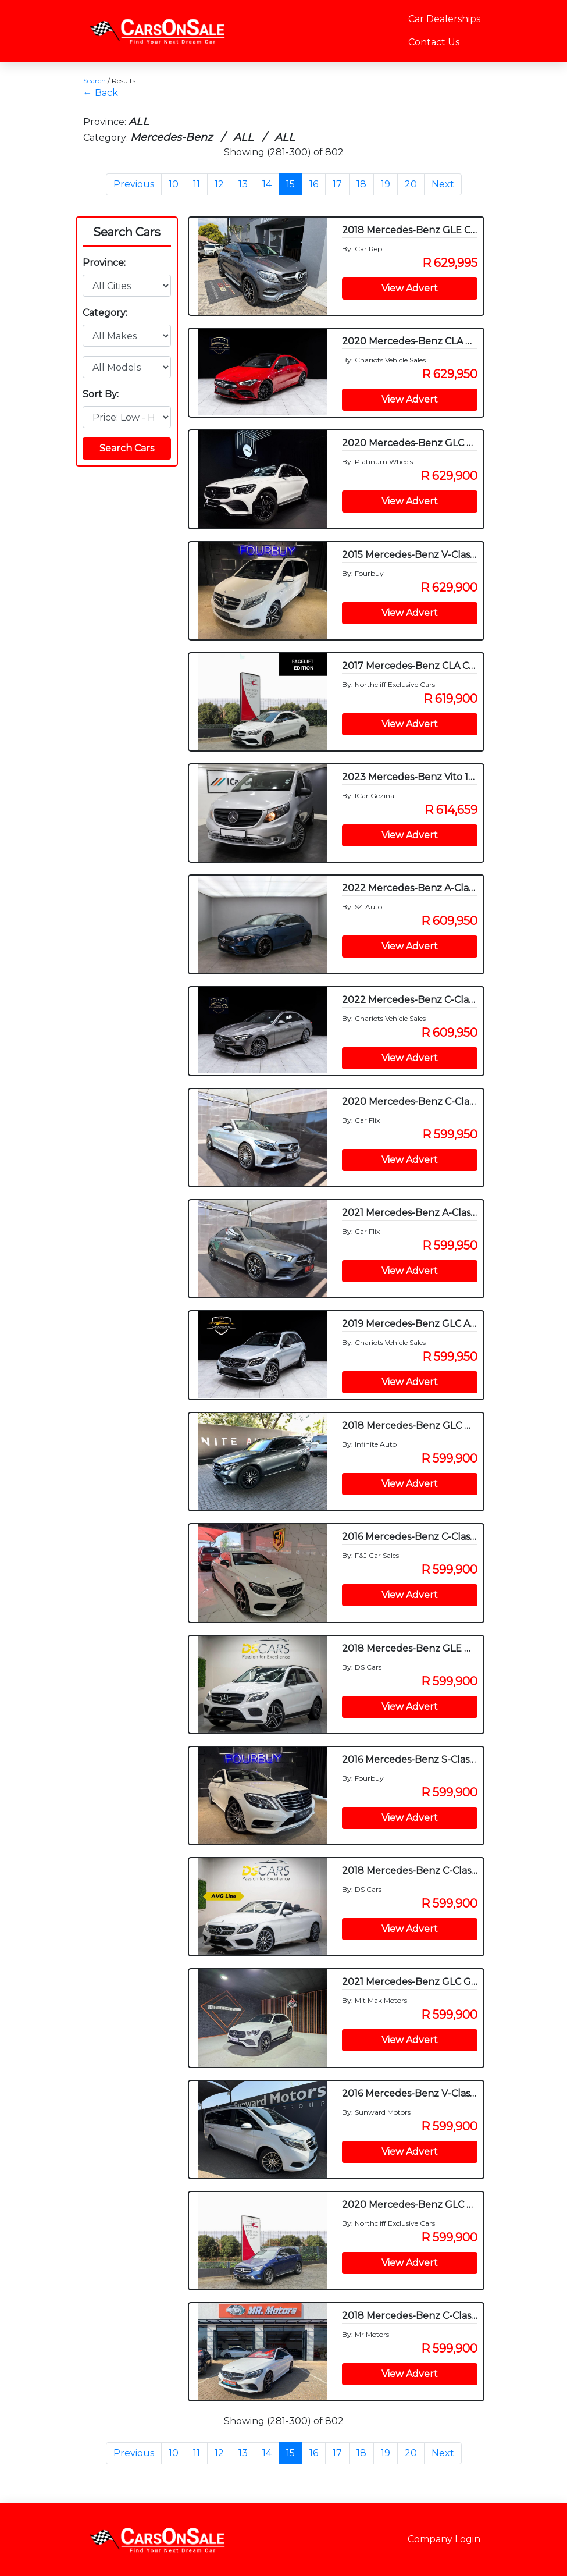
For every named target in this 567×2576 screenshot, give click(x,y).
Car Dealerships (444, 18)
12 (219, 184)
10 (174, 184)
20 (411, 184)
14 (267, 184)
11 (196, 184)
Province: (104, 262)
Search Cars (127, 232)
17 (337, 184)
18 (361, 184)
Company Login (444, 2539)
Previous (133, 184)
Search (94, 80)
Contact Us (433, 42)
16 (313, 184)
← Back (100, 92)
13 (243, 184)
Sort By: (101, 394)
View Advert (409, 288)
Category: (105, 312)
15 (290, 184)
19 (385, 184)
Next (443, 184)
